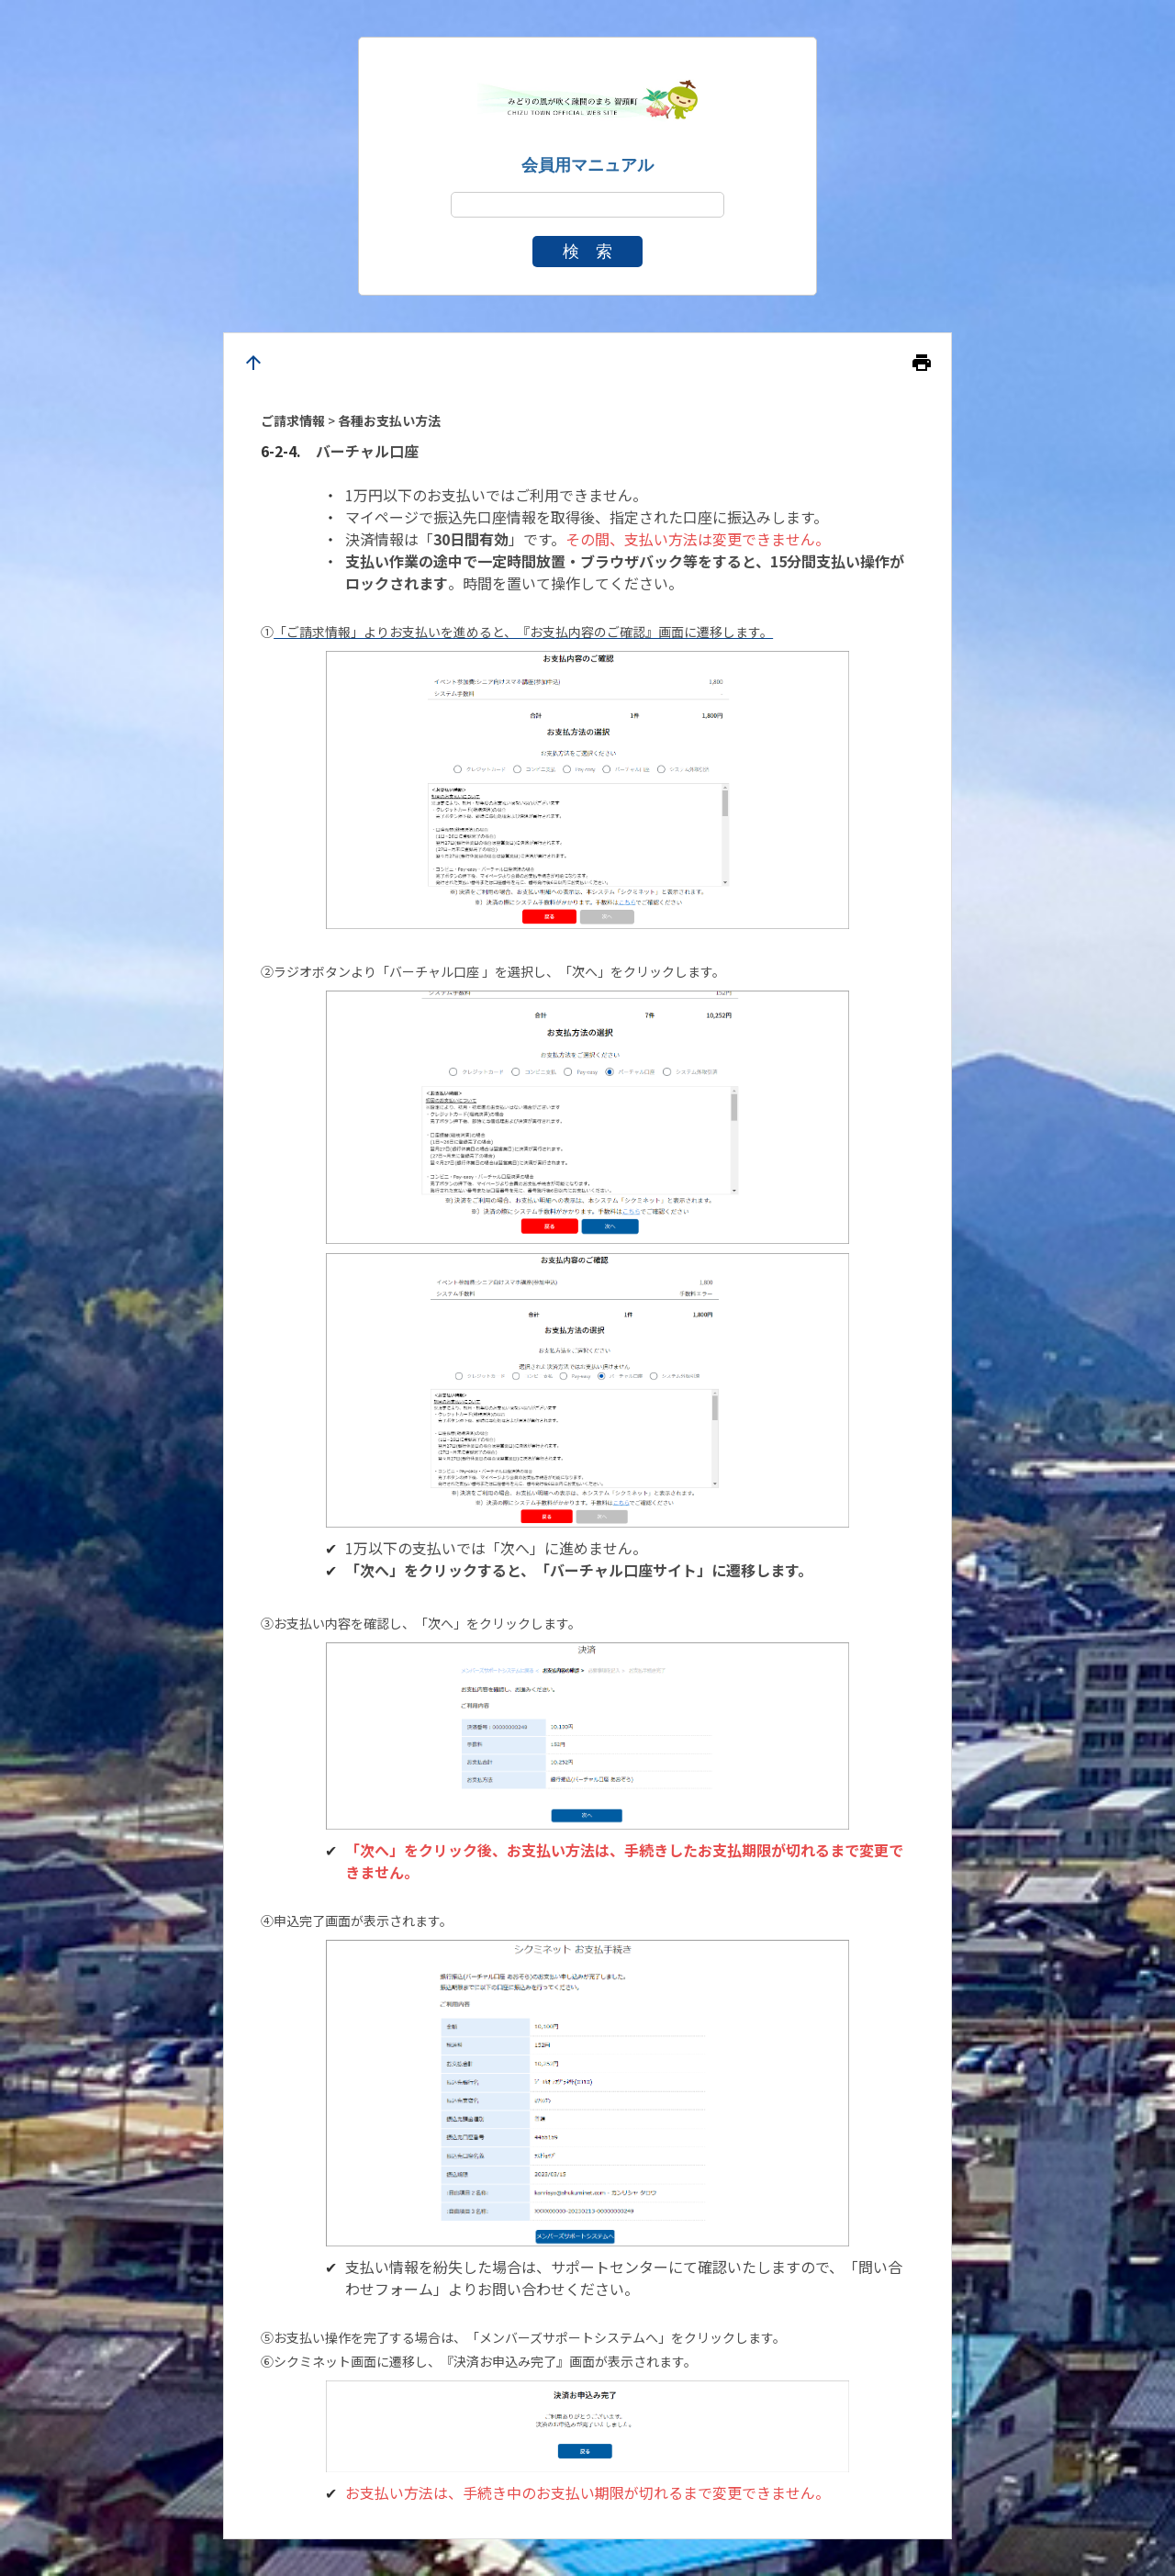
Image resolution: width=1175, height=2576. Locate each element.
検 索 (587, 251)
